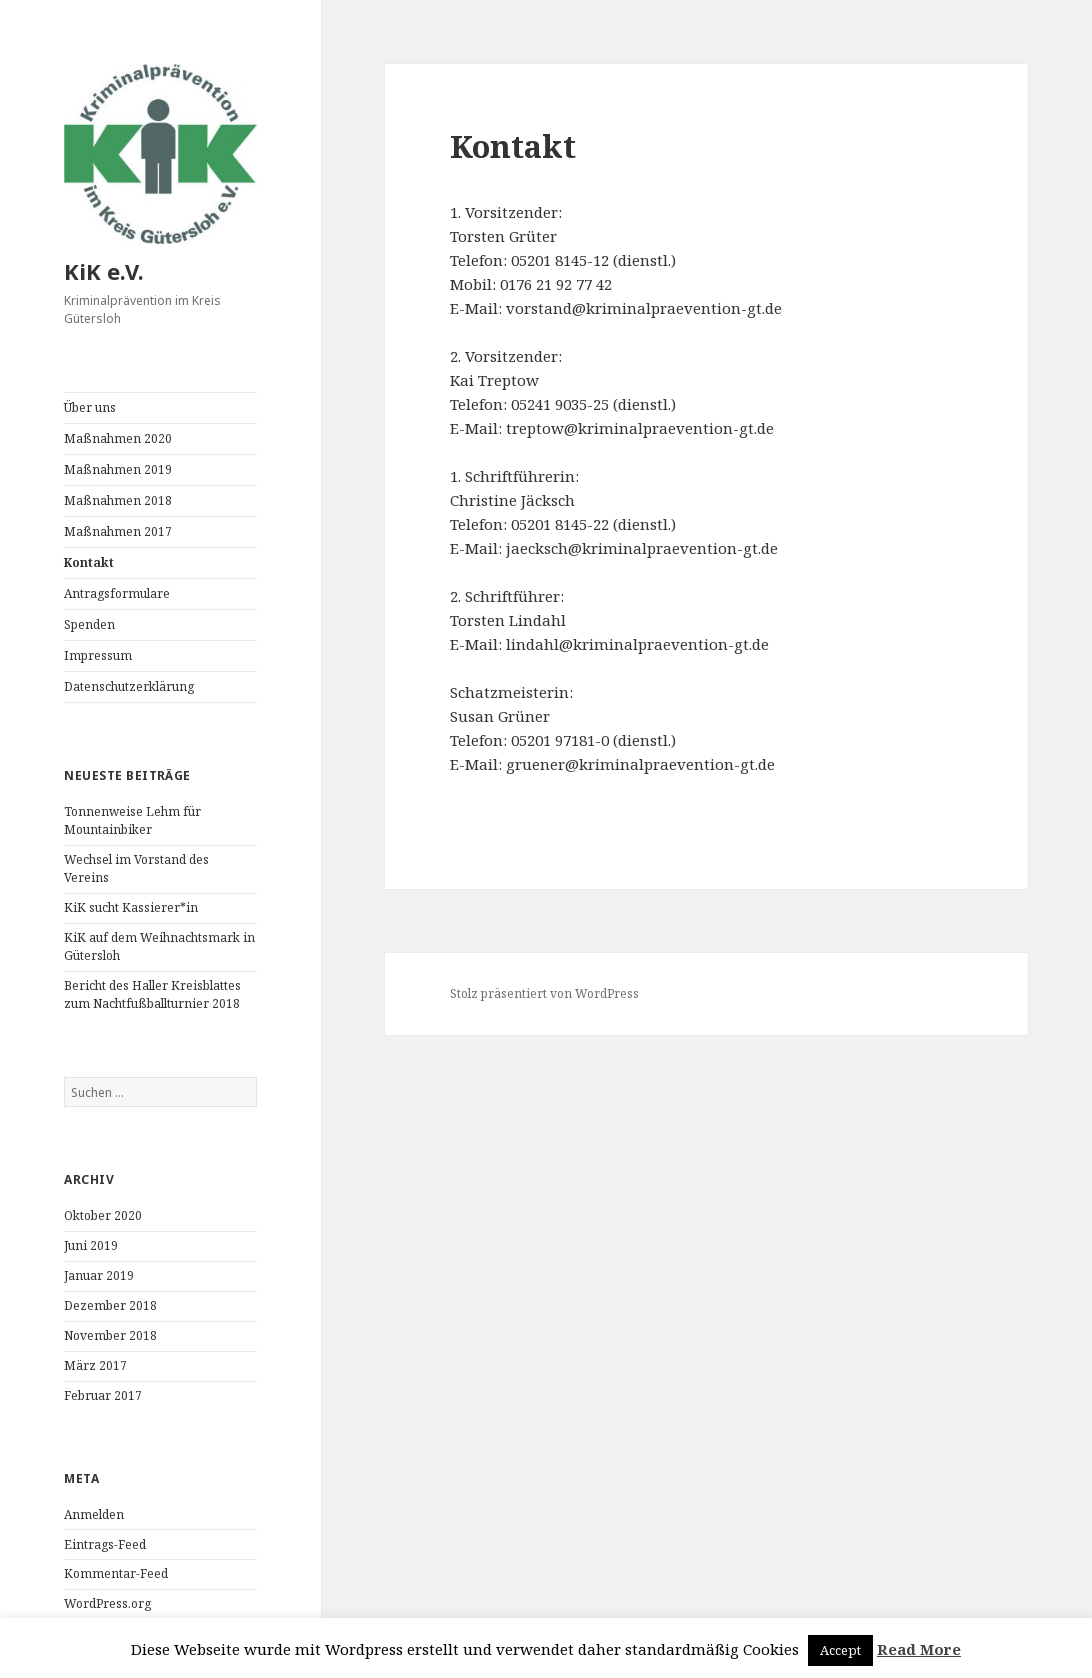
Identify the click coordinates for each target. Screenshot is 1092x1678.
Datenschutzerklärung (129, 686)
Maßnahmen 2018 (118, 500)
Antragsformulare (117, 593)
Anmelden (94, 1514)
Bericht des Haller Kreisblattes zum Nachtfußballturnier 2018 (152, 994)
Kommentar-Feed (116, 1573)
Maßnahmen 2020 (118, 438)
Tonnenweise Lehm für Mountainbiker (132, 820)
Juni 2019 (91, 1245)
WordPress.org (107, 1603)
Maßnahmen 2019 (118, 469)
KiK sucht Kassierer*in (131, 907)
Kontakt (89, 562)
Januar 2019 (99, 1275)
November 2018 (110, 1335)
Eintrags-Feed (105, 1544)
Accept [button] (840, 1650)
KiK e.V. (104, 271)
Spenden (89, 624)
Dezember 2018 (110, 1305)
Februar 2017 (103, 1395)
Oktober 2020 (103, 1215)
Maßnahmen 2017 (118, 531)
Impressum (98, 655)
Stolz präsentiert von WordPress (544, 993)
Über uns (90, 407)
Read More (919, 1649)
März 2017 (95, 1365)
